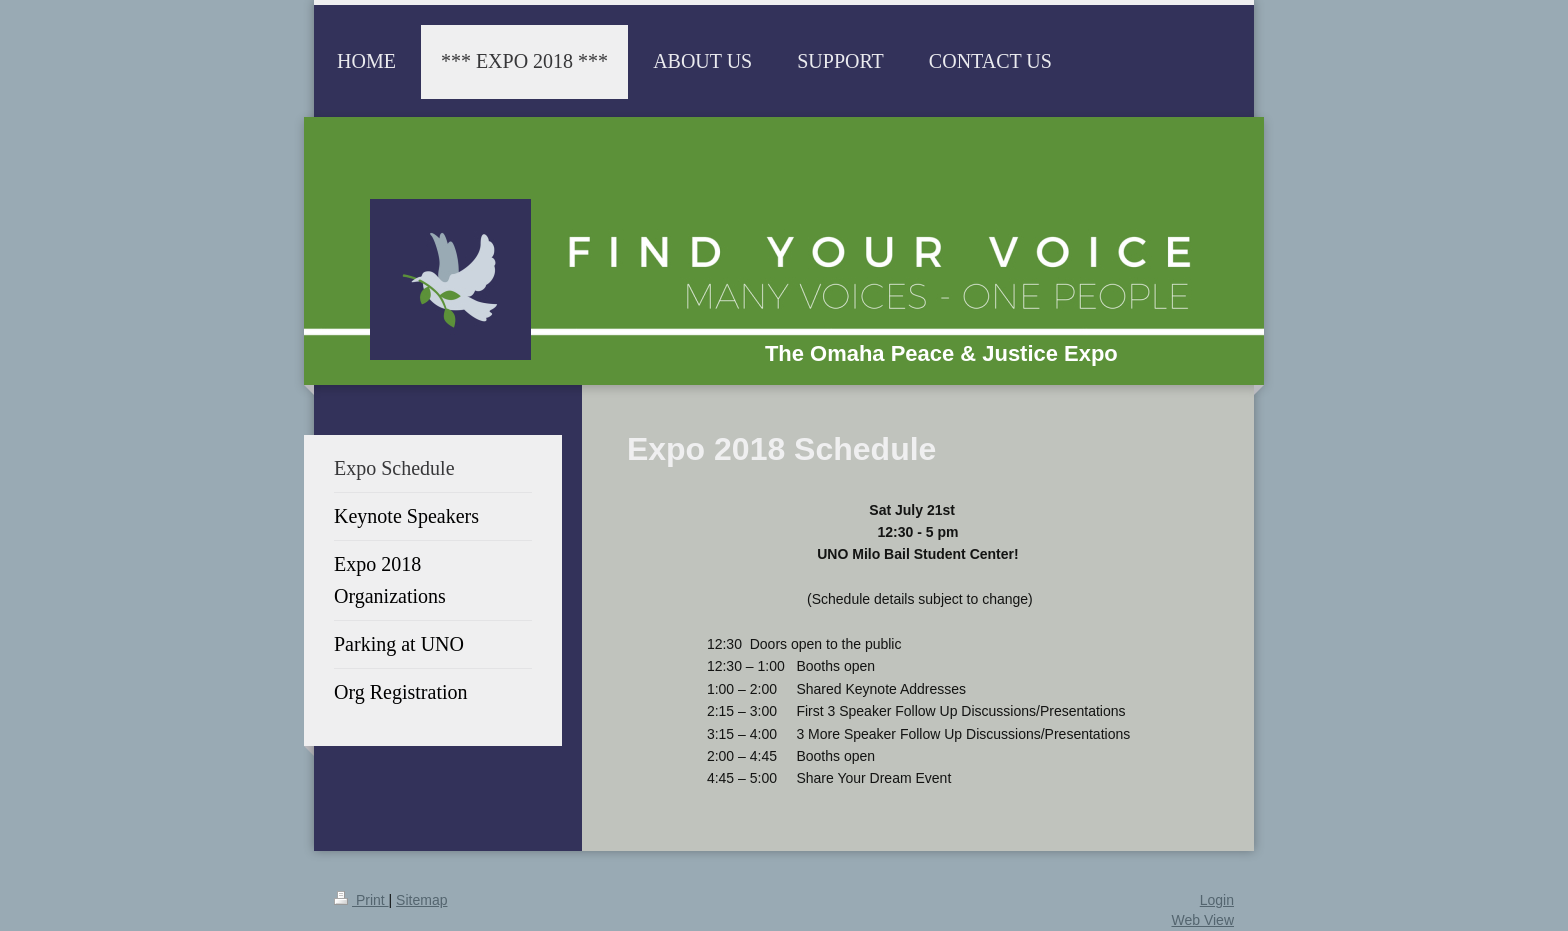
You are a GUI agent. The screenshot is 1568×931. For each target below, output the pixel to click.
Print (361, 900)
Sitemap (421, 900)
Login (1217, 900)
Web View (1202, 920)
